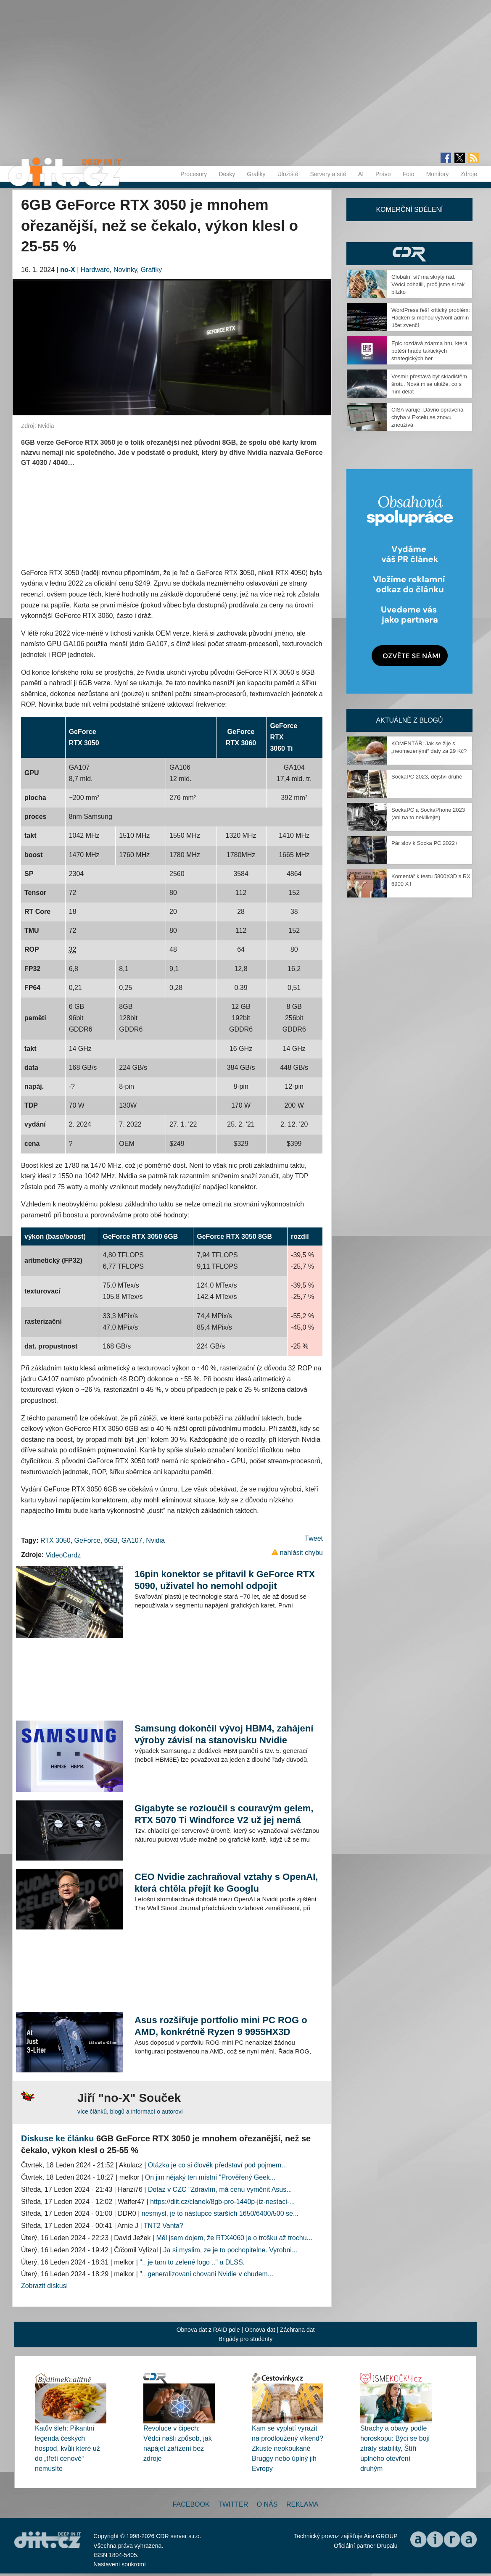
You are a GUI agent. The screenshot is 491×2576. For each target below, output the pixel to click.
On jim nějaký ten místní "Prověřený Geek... (210, 2177)
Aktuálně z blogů (409, 720)
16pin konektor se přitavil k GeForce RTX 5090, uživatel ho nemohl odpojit (225, 1580)
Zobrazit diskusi (44, 2285)
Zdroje (468, 174)
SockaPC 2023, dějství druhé (426, 776)
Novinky (125, 269)
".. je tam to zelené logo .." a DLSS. (192, 2262)
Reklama (302, 2504)
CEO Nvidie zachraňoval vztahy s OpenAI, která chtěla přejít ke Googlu (226, 1882)
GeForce (87, 1540)
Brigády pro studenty (245, 2339)
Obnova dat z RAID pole (208, 2329)
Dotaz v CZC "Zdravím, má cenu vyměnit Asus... (220, 2189)
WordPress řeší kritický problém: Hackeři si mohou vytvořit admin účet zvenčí (430, 317)
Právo (383, 174)
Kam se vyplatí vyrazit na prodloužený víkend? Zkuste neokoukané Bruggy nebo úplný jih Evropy (287, 2448)
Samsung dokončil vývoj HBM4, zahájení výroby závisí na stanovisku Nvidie (224, 1734)
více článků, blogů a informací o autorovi (130, 2111)
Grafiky (256, 174)
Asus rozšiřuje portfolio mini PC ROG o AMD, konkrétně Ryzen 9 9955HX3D (221, 2026)
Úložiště (287, 174)
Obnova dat (260, 2329)
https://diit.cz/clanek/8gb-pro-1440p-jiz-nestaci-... (222, 2201)
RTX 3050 (55, 1540)
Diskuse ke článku (57, 2138)
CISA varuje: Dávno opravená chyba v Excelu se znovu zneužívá (427, 417)
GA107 (132, 1540)
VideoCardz (63, 1555)
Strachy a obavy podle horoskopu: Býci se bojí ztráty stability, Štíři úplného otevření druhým (395, 2448)
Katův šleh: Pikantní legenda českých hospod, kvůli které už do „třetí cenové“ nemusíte (67, 2448)
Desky (227, 174)
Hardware (95, 269)
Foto (408, 174)
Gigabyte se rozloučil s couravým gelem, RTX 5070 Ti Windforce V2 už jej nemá (224, 1814)
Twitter (233, 2504)
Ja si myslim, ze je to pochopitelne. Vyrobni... (231, 2250)
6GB (111, 1540)
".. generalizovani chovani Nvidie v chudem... (206, 2274)
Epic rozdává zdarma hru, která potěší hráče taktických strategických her (429, 351)
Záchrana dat (297, 2329)
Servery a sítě (328, 174)
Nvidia (155, 1540)
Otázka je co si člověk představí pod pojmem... (217, 2165)
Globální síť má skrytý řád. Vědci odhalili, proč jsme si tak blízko (428, 284)
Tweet (314, 1538)
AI (361, 174)
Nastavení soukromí (119, 2564)
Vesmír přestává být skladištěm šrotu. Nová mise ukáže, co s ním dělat (429, 384)
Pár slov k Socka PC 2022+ (424, 843)
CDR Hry (409, 253)
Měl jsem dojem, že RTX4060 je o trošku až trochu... (234, 2237)
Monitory (437, 174)
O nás (267, 2504)
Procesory (193, 174)
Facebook (191, 2504)
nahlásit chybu (301, 1552)
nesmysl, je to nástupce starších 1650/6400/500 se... (220, 2213)
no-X (67, 269)
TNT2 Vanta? (163, 2225)
